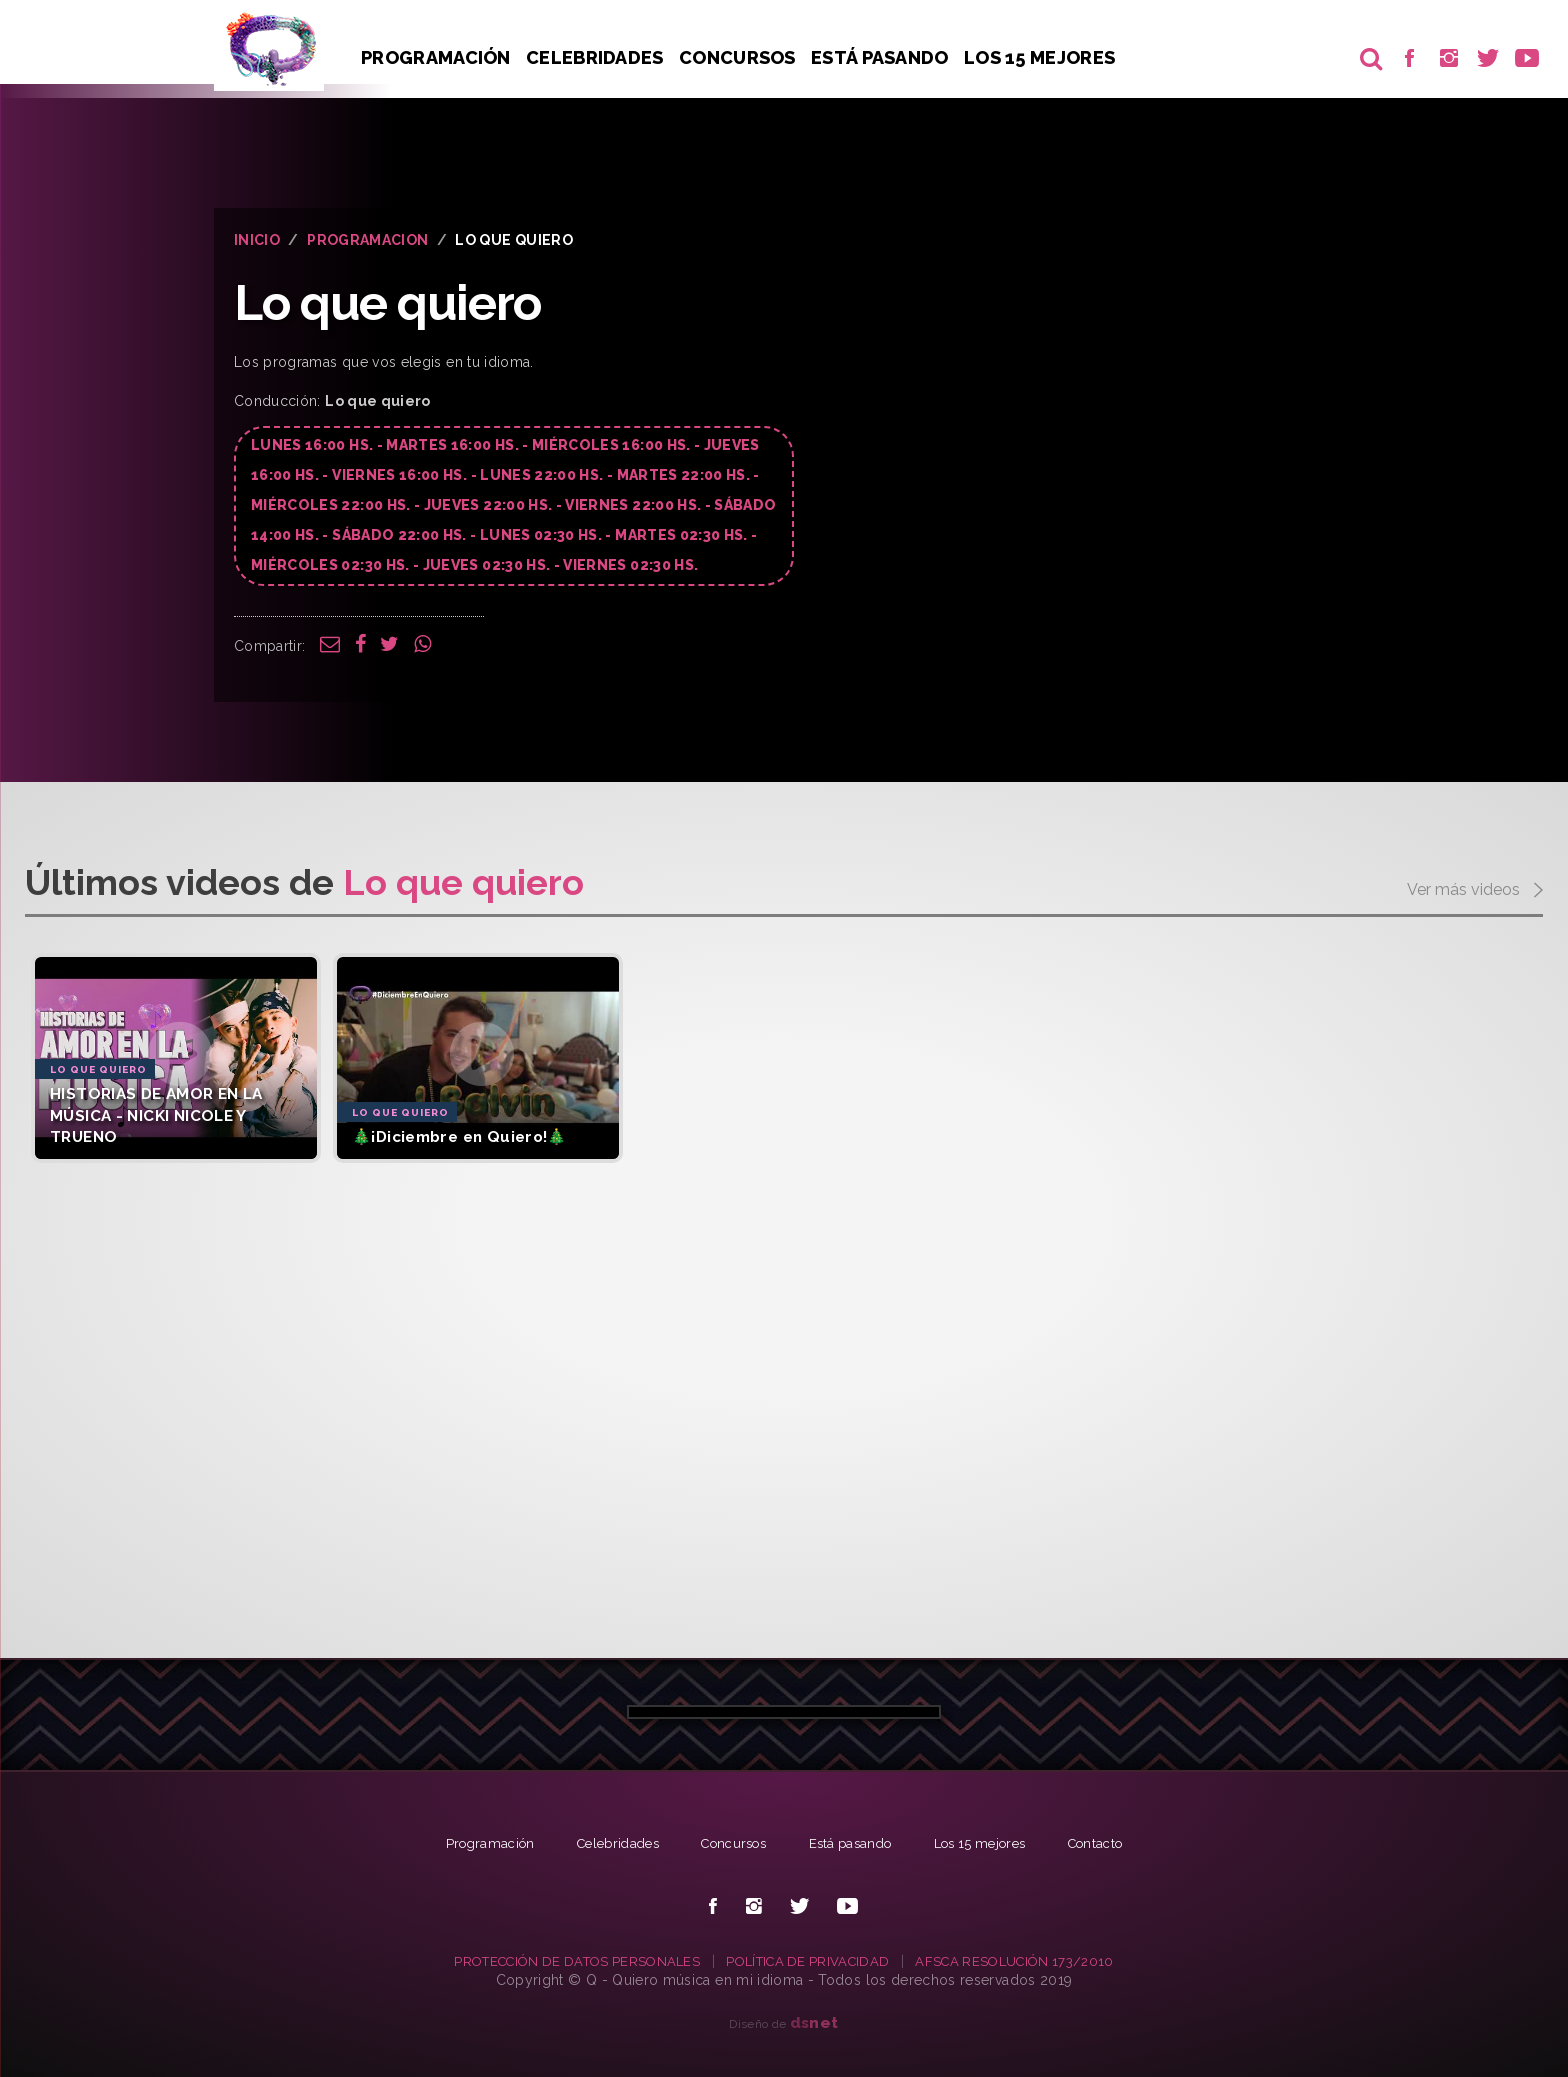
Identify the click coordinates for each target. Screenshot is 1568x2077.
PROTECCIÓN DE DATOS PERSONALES (565, 1961)
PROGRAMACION (367, 240)
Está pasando (885, 57)
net (814, 2022)
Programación (436, 57)
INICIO (257, 240)
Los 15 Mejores (1046, 57)
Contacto (1117, 1843)
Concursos (740, 57)
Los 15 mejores (992, 1843)
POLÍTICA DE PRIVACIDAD (810, 1961)
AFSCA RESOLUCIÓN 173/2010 (1029, 1961)
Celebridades (597, 57)
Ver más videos (1475, 891)
